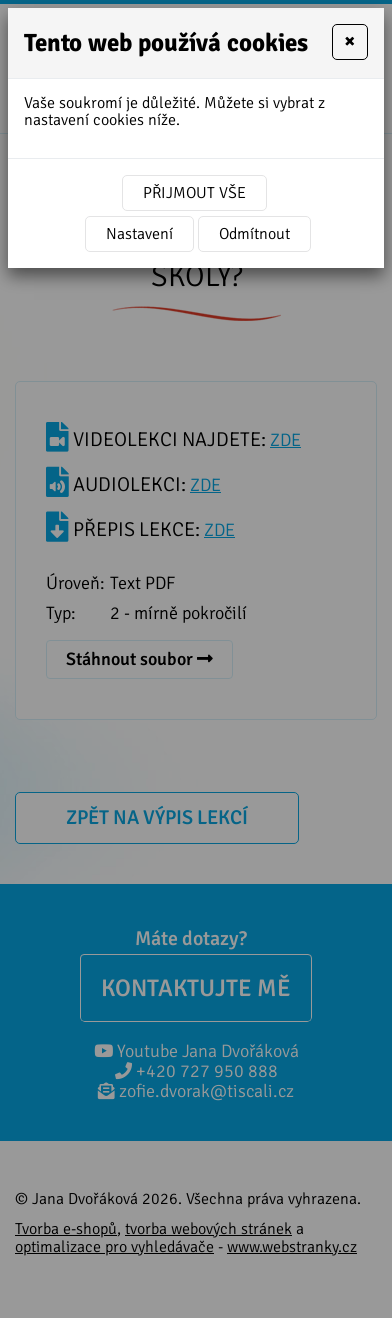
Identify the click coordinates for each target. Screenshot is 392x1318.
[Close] (350, 42)
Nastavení (139, 234)
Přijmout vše (194, 193)
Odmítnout (254, 234)
